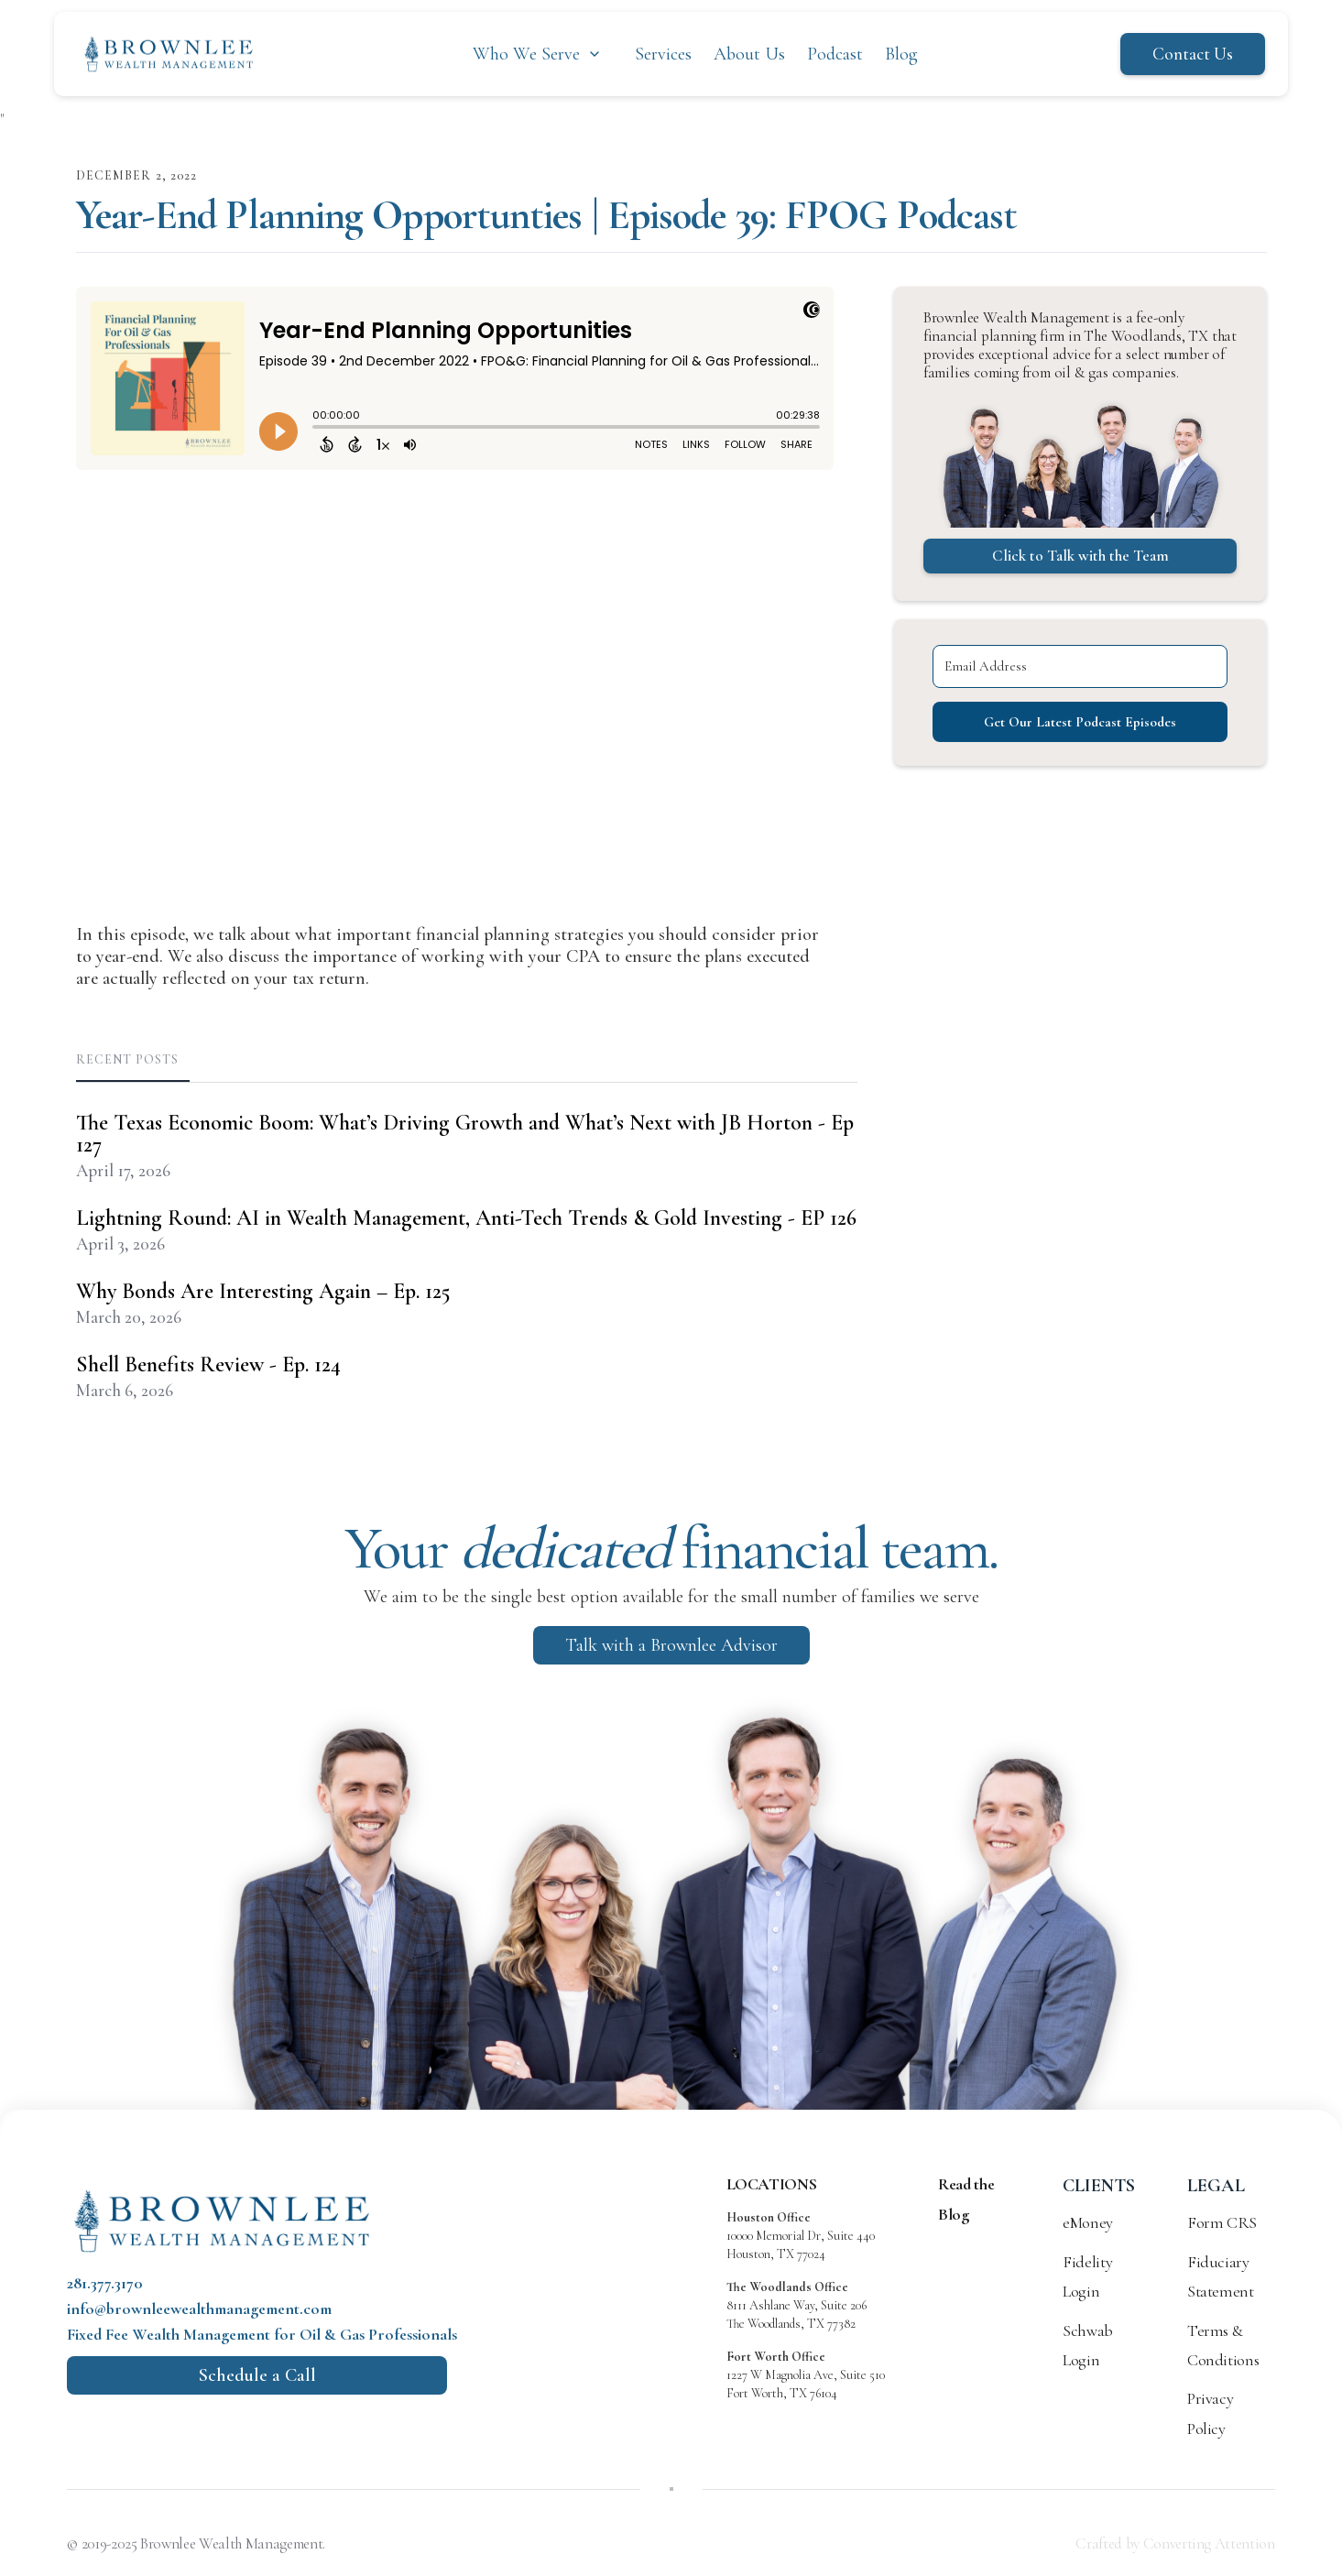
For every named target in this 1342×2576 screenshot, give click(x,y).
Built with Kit (671, 1420)
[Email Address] (616, 1327)
